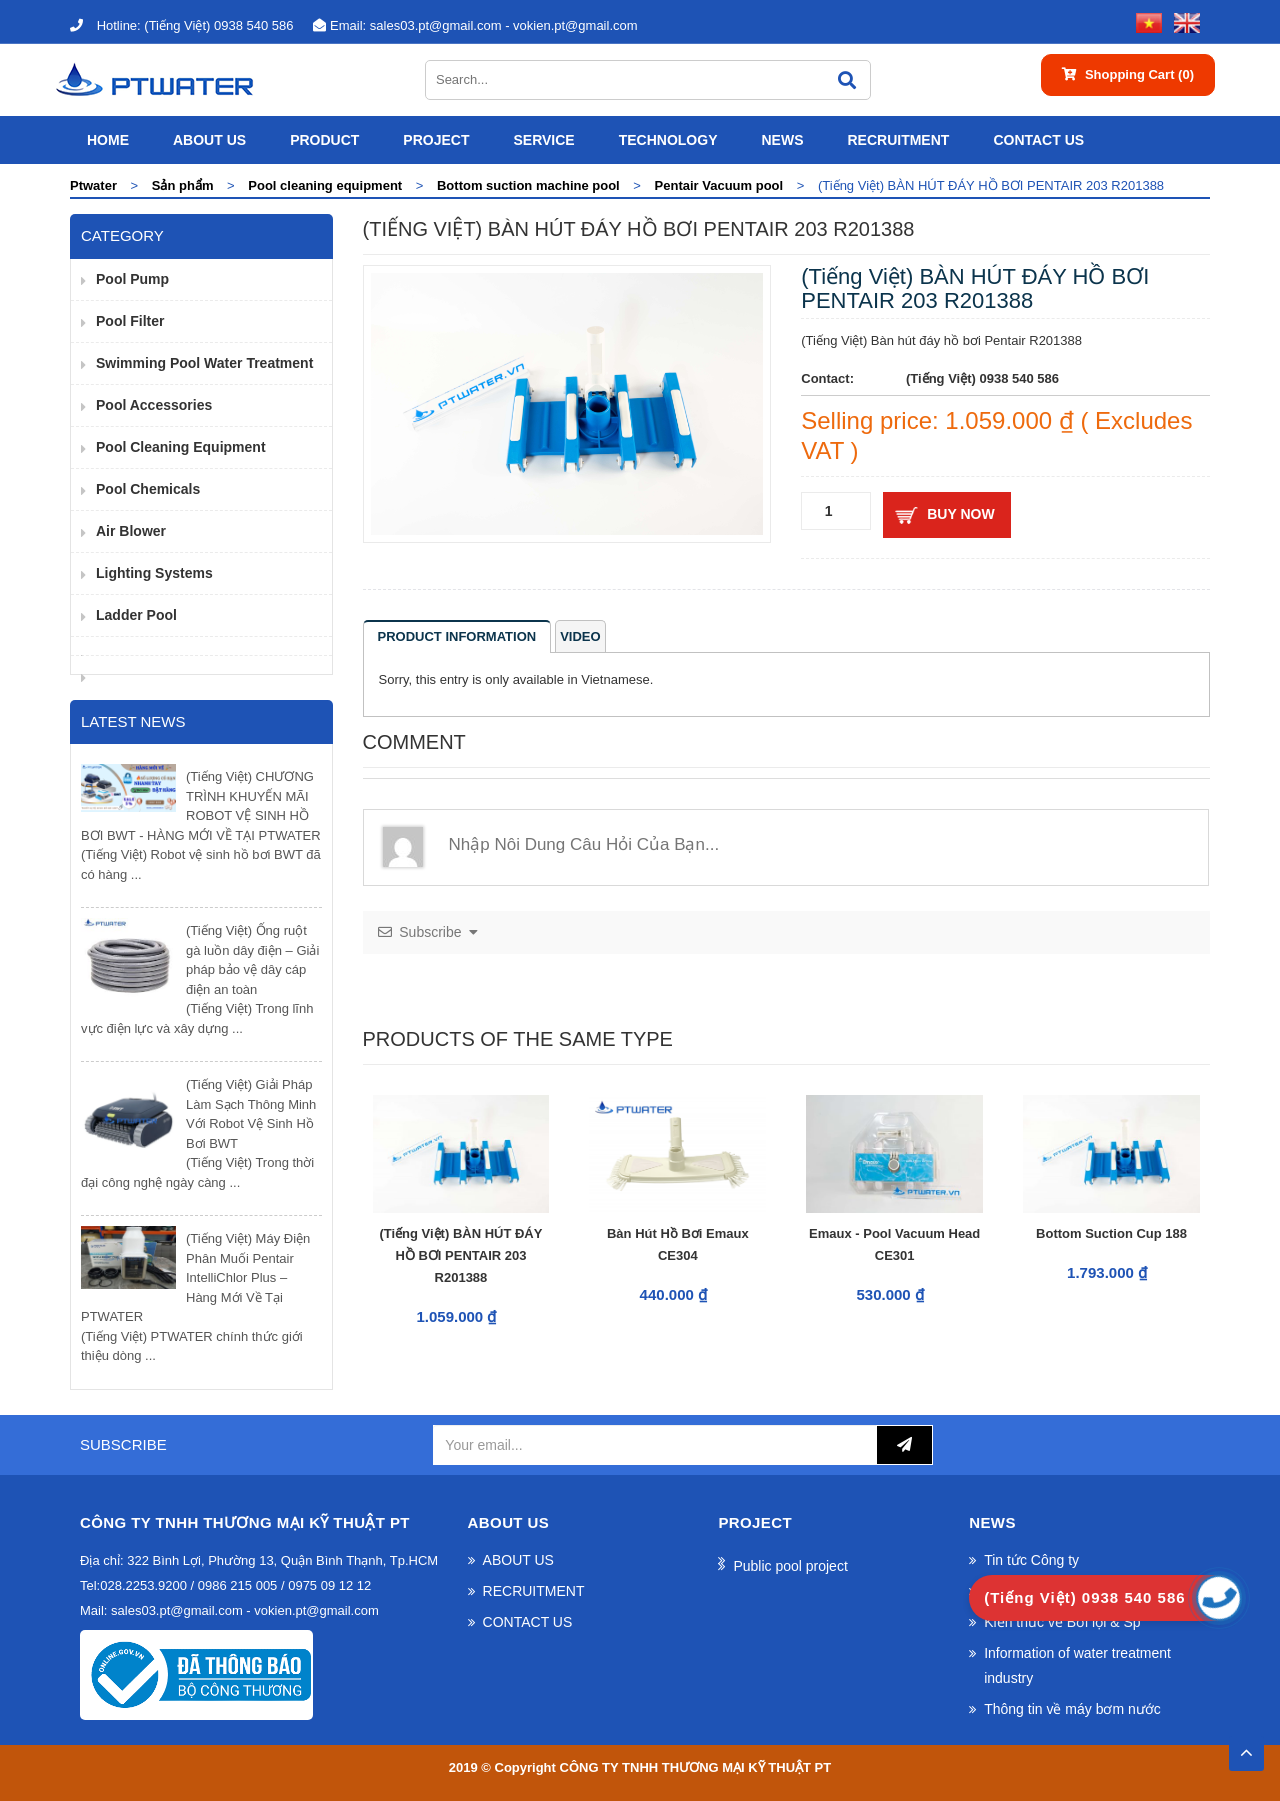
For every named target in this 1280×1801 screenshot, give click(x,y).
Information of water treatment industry (1077, 1665)
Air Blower (131, 531)
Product (324, 140)
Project (436, 140)
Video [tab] (580, 636)
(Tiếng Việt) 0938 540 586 (181, 25)
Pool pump (132, 279)
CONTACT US (1038, 140)
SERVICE (543, 140)
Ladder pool (136, 615)
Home (108, 140)
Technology (668, 140)
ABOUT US (209, 140)
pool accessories (154, 405)
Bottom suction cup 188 (1111, 1233)
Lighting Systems (154, 573)
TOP (1246, 1747)
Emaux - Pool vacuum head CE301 (894, 1244)
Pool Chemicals (148, 489)
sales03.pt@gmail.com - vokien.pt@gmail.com (475, 25)
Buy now (960, 514)
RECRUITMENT (898, 140)
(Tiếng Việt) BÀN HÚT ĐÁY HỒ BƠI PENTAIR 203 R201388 (460, 1255)
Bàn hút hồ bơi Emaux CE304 (678, 1244)
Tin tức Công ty (1031, 1560)
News (782, 140)
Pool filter (130, 321)
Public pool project (790, 1566)
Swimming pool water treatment (204, 363)
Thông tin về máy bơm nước (1072, 1709)
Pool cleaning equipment (181, 447)
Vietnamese (615, 679)
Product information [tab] (457, 636)
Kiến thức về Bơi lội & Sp (1062, 1622)
